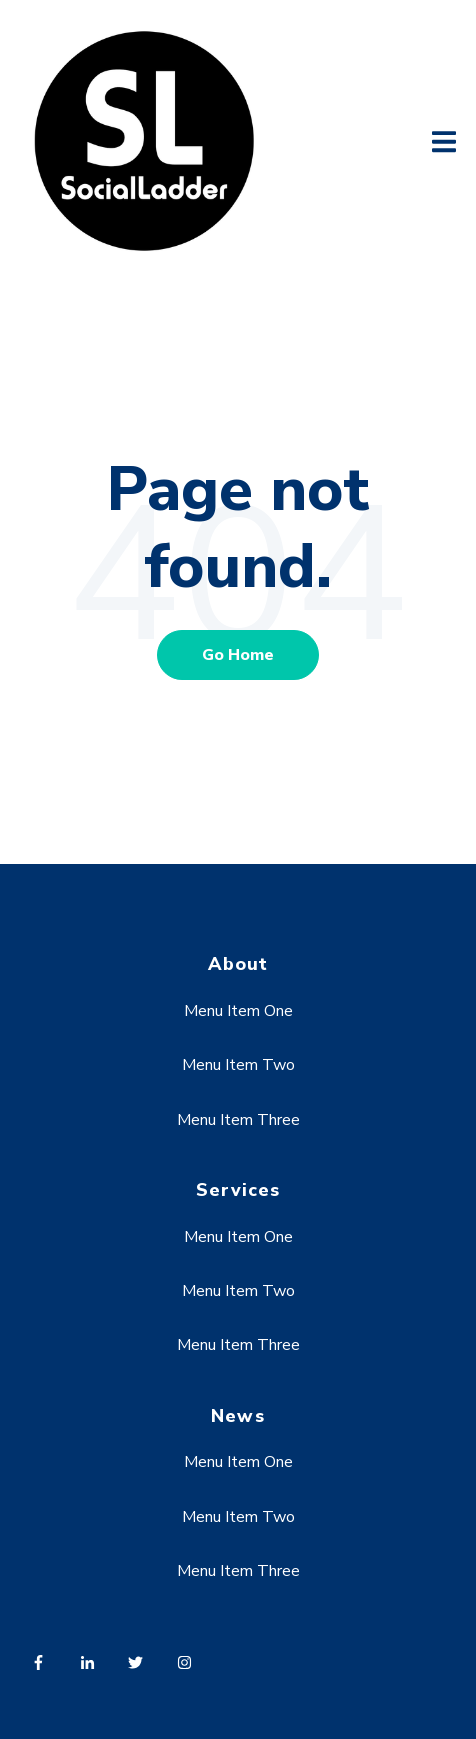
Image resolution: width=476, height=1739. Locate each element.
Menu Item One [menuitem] (238, 1011)
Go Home (238, 655)
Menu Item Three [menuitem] (238, 1120)
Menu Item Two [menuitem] (238, 1065)
